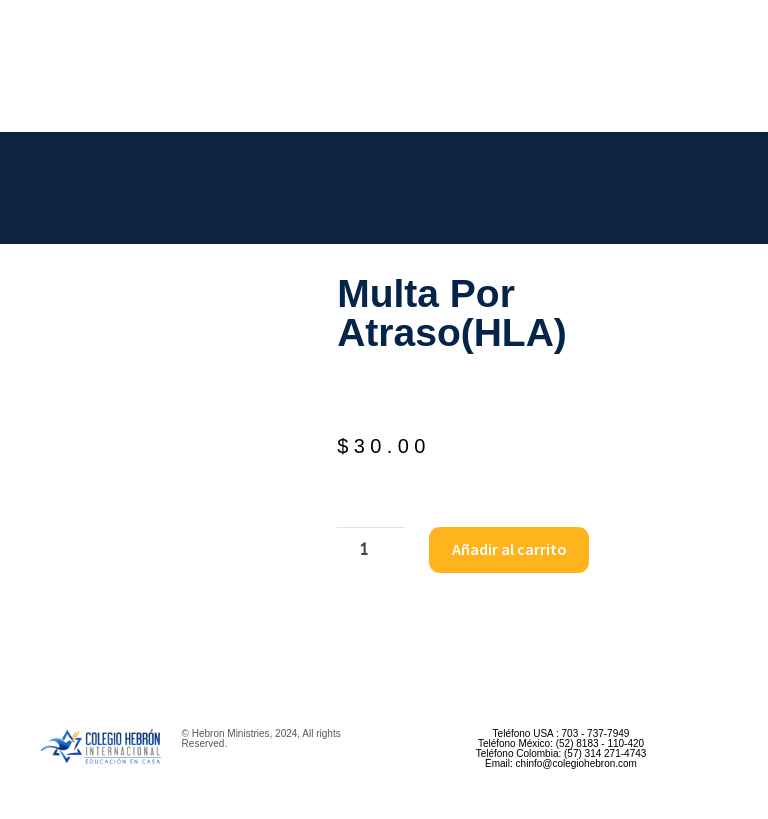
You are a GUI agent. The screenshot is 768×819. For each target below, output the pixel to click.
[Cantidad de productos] (371, 550)
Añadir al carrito (509, 549)
